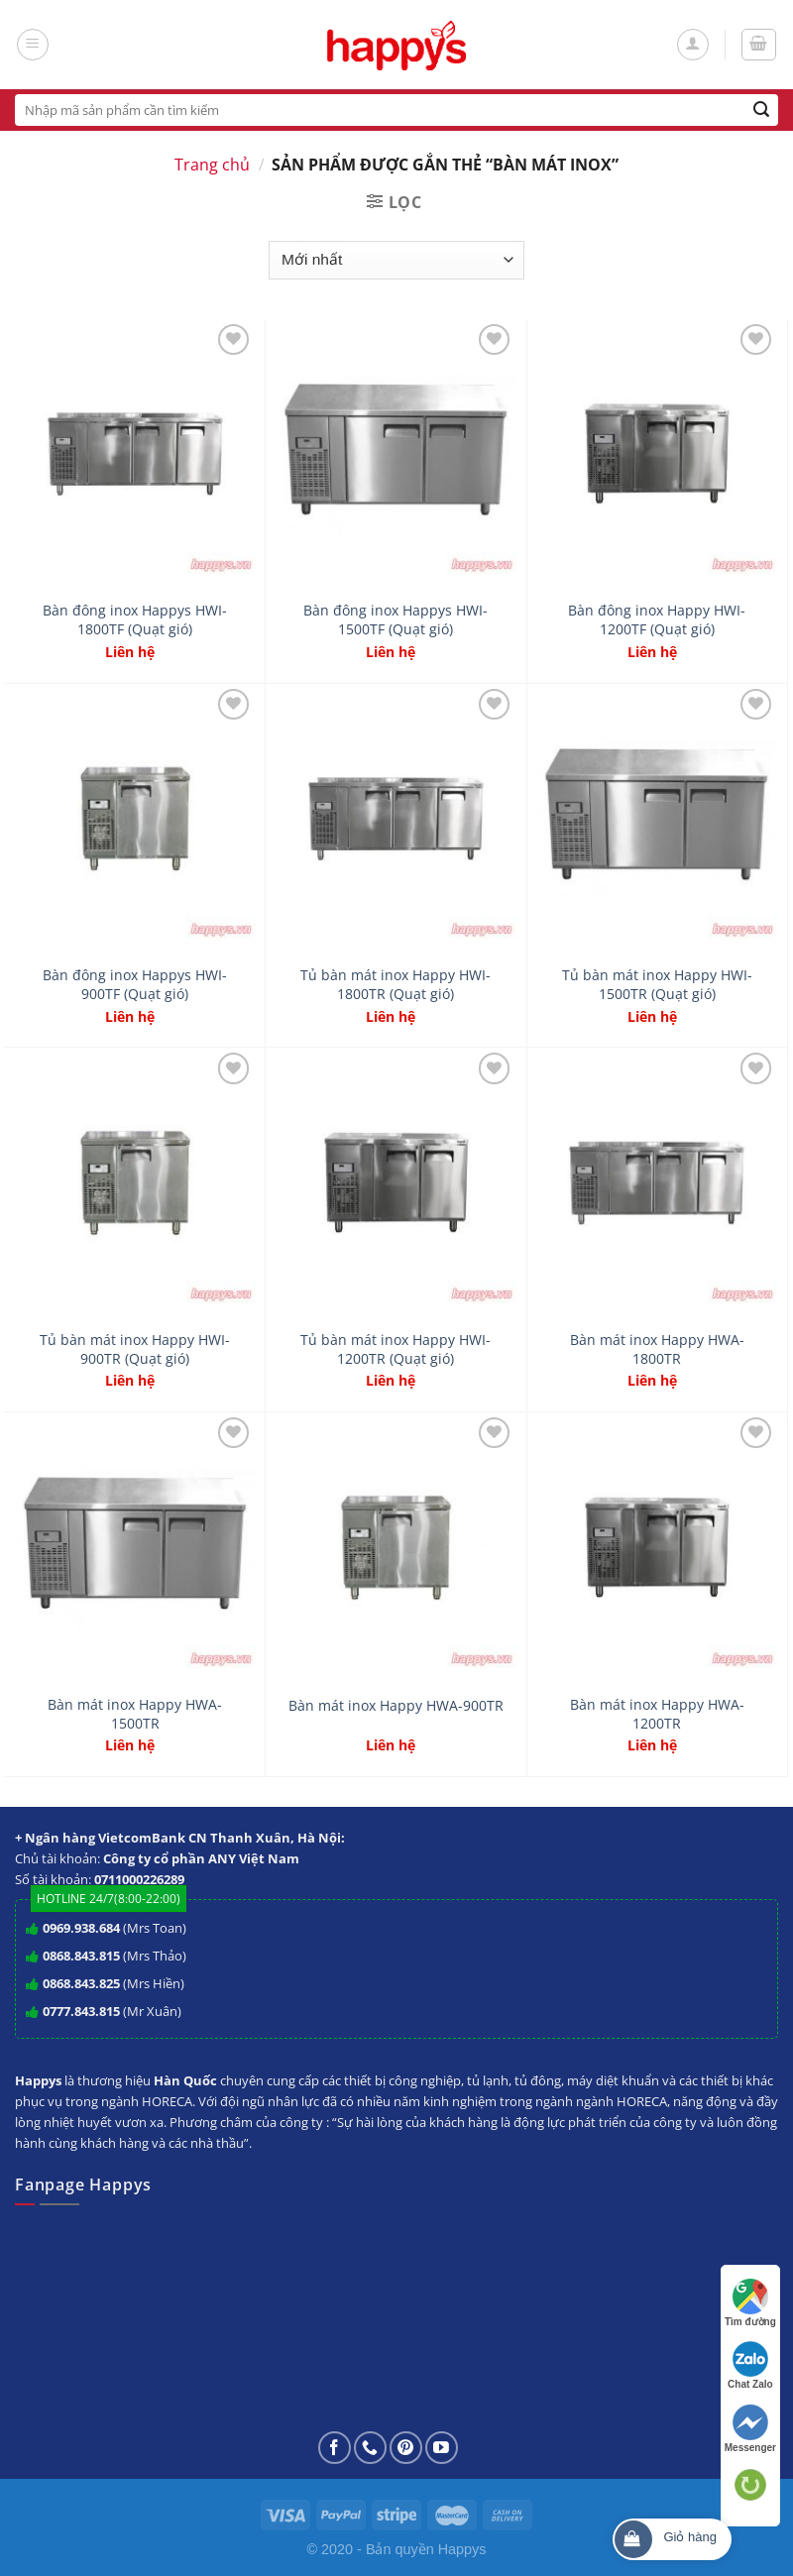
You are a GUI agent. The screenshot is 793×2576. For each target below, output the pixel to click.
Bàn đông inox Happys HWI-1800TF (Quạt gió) (135, 620)
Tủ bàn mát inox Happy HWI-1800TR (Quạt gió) (395, 984)
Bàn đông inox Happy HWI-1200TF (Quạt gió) (656, 620)
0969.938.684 (81, 1928)
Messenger (750, 2429)
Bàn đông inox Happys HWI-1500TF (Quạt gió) (395, 620)
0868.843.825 (81, 1983)
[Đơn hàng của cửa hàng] (396, 260)
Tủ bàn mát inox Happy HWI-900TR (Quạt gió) (135, 1349)
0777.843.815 (81, 2011)
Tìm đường (750, 2303)
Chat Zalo (750, 2365)
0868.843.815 (81, 1955)
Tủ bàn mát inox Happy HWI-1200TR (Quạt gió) (395, 1349)
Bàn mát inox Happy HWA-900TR (396, 1706)
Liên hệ (130, 652)
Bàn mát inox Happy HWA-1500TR (135, 1714)
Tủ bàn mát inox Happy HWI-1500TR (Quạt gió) (657, 984)
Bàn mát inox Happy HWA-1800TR (657, 1349)
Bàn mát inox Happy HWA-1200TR (657, 1714)
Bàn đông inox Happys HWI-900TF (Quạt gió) (135, 984)
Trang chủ (212, 164)
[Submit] (761, 110)
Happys (462, 2549)
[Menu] (33, 44)
